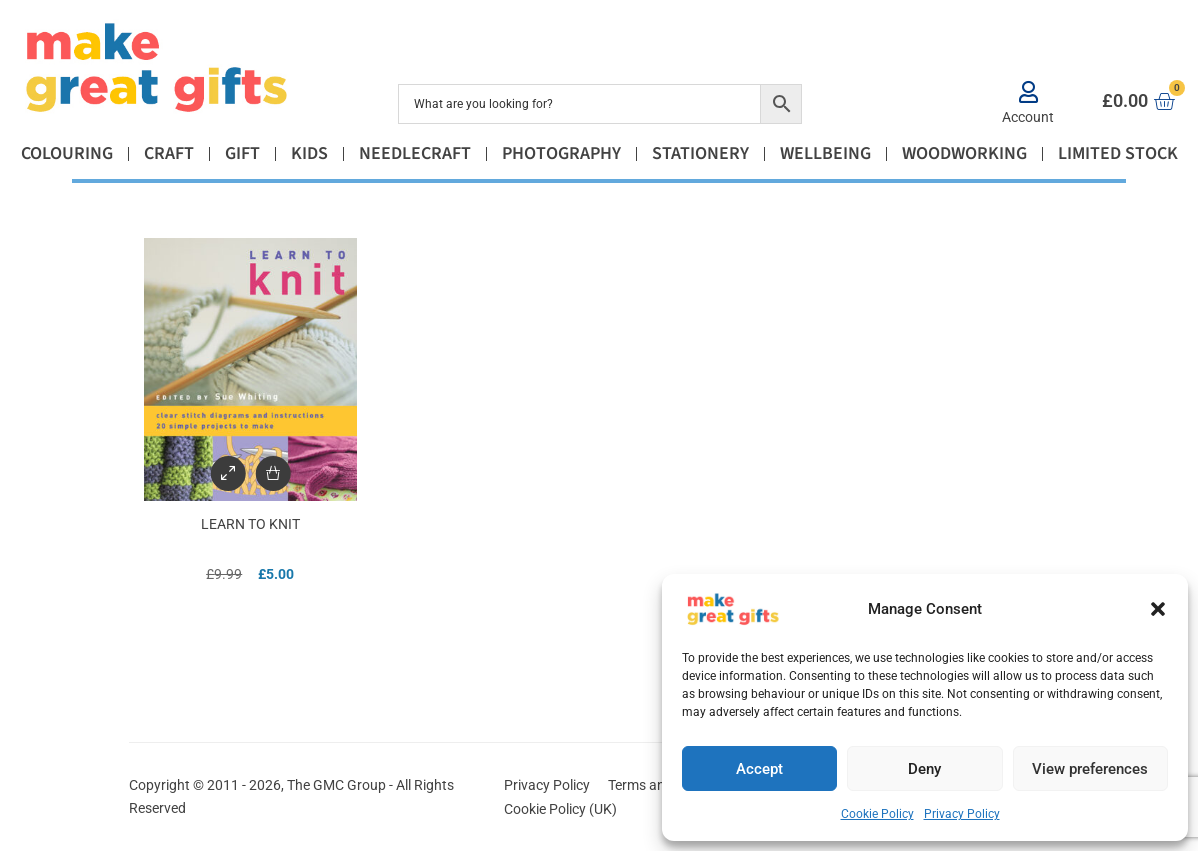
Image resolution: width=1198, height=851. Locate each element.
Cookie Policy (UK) (560, 809)
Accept (759, 769)
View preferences (1090, 769)
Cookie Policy (877, 814)
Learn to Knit (250, 524)
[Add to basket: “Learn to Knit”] (272, 473)
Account (1028, 117)
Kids (309, 153)
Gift (242, 153)
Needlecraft (415, 153)
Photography (561, 153)
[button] (1158, 609)
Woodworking (964, 153)
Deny (924, 769)
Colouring (67, 153)
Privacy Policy (962, 814)
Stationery (700, 153)
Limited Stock (1118, 153)
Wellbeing (825, 153)
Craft (169, 153)
